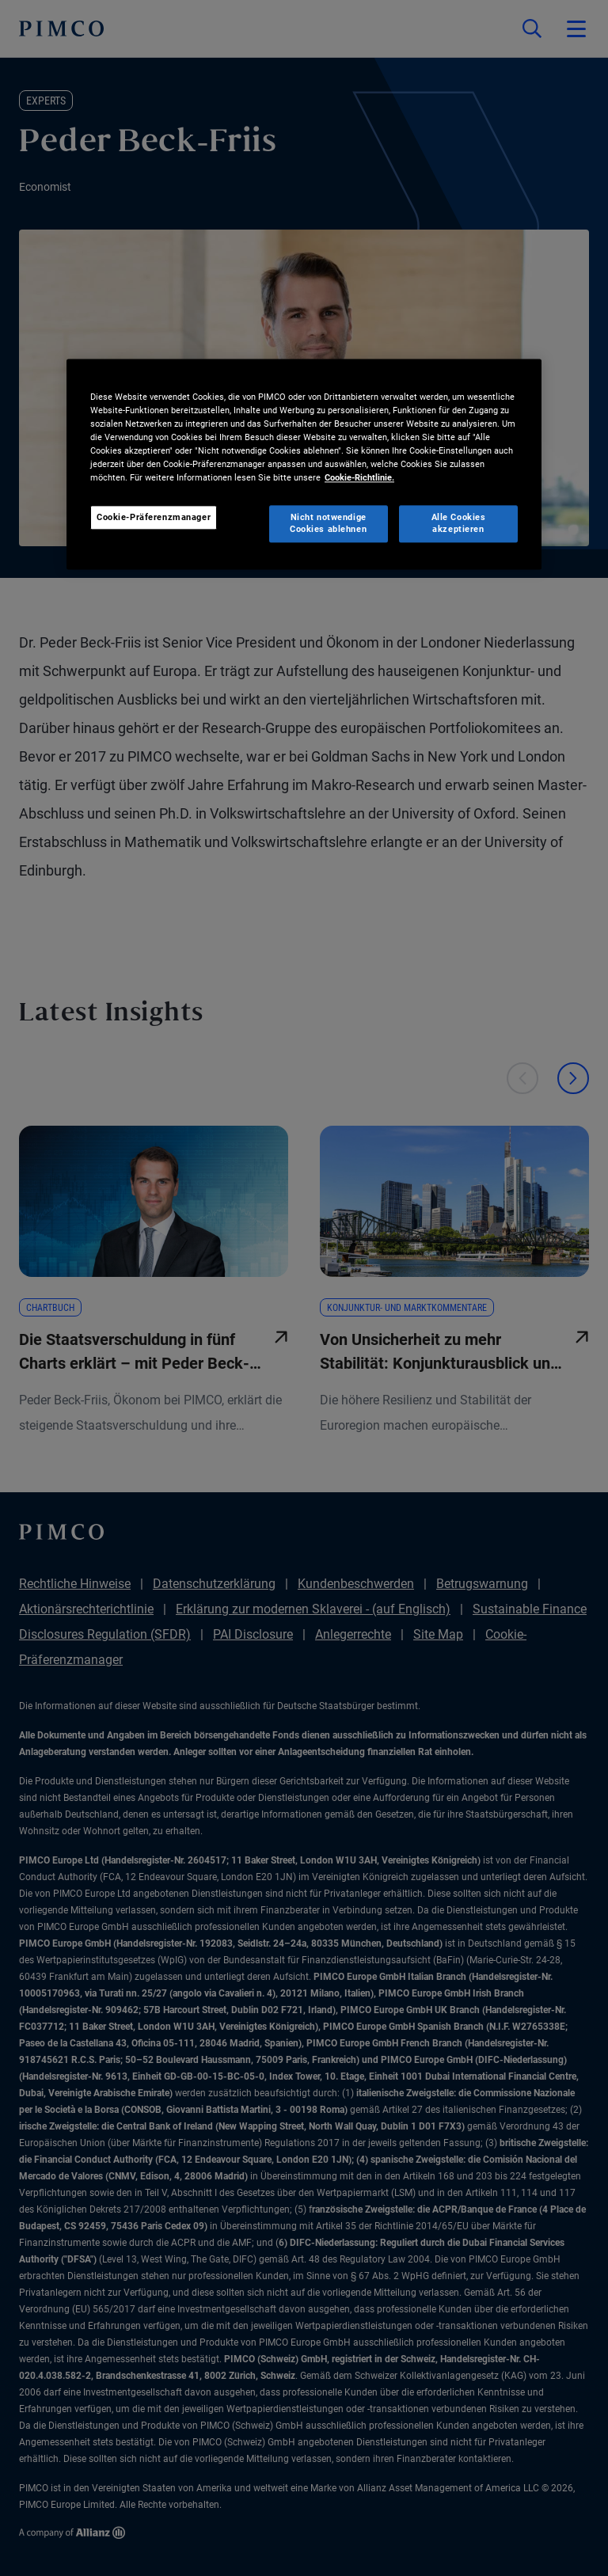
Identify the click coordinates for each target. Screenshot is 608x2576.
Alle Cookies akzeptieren (458, 523)
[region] (304, 464)
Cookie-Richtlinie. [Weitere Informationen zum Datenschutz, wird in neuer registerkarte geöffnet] (359, 478)
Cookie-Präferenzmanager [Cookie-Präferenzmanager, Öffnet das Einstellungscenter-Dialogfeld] (154, 516)
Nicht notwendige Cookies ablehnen (328, 523)
